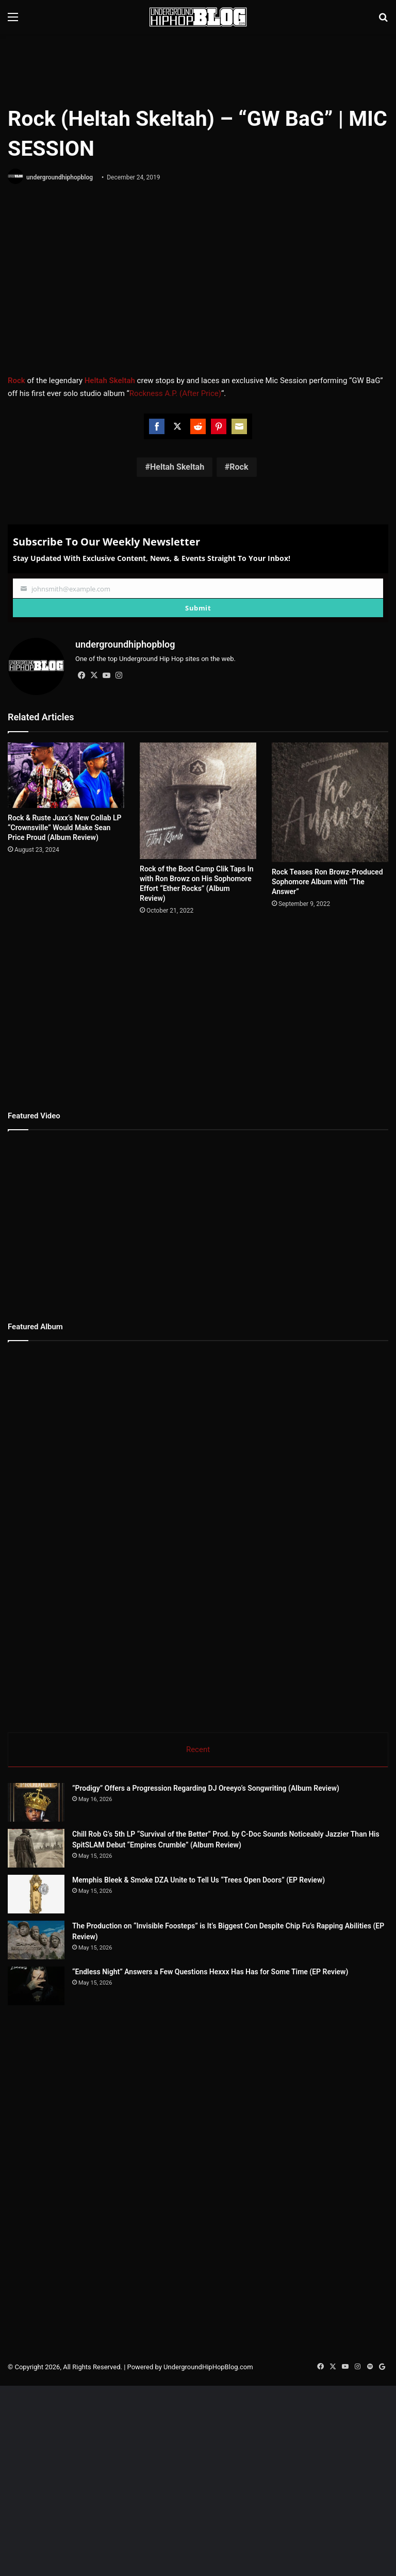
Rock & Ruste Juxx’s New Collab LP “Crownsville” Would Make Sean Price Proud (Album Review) (65, 827)
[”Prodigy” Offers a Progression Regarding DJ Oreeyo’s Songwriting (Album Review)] (36, 1802)
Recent (198, 1749)
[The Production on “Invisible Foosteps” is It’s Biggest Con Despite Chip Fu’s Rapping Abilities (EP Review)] (64, 1959)
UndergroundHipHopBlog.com (208, 2444)
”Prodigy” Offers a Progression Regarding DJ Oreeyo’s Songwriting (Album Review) (205, 1788)
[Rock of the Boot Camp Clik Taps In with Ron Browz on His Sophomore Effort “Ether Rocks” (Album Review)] (198, 800)
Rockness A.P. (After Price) (175, 393)
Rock (238, 467)
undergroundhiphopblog (59, 177)
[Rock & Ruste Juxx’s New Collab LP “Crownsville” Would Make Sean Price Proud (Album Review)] (66, 775)
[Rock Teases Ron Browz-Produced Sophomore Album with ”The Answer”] (330, 802)
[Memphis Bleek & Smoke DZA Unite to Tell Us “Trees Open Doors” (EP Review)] (36, 1894)
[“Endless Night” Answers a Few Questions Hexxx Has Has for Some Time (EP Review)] (64, 2044)
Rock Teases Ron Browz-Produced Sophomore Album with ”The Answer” (327, 882)
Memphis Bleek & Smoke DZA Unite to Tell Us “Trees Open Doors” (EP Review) (198, 1880)
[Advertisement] (198, 67)
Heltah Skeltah (177, 467)
